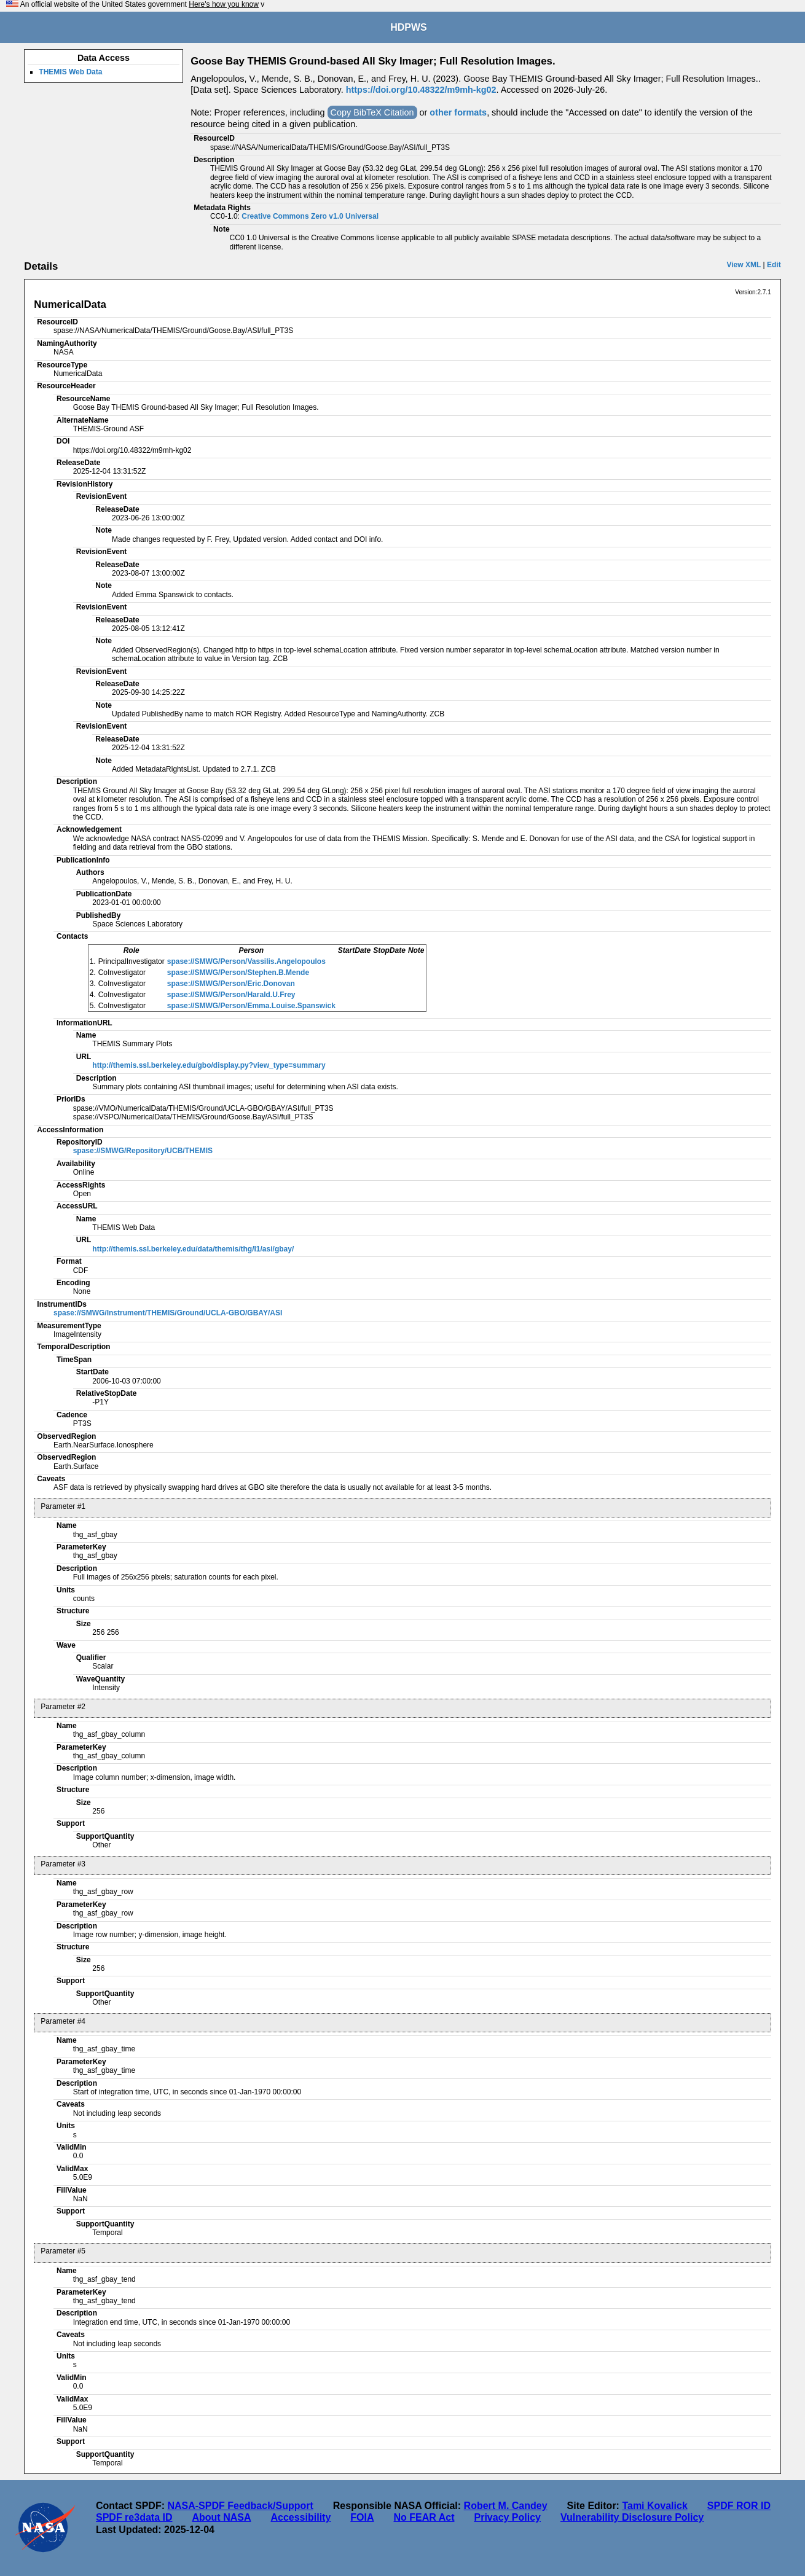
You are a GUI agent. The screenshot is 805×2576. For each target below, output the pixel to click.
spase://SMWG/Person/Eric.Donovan (231, 983)
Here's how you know (224, 4)
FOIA (362, 2517)
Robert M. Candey (506, 2505)
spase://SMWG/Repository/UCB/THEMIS (143, 1150)
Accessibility (300, 2517)
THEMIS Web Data (70, 72)
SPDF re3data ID (134, 2517)
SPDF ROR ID (739, 2505)
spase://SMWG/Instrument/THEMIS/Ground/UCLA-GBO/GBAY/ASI (167, 1313)
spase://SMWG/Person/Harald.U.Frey (231, 994)
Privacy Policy (507, 2517)
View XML (743, 264)
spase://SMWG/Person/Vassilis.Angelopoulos (246, 961)
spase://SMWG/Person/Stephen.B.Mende (238, 972)
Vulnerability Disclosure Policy (632, 2517)
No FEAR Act (424, 2517)
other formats (458, 112)
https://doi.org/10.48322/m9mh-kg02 (421, 90)
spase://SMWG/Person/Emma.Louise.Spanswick (251, 1005)
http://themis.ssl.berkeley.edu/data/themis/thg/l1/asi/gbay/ (193, 1249)
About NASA (221, 2517)
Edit (774, 264)
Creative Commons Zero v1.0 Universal (310, 216)
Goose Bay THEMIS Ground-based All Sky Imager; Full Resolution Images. (372, 61)
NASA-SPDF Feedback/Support (240, 2505)
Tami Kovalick (654, 2505)
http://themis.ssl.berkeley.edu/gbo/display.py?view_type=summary (208, 1065)
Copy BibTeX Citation (372, 112)
